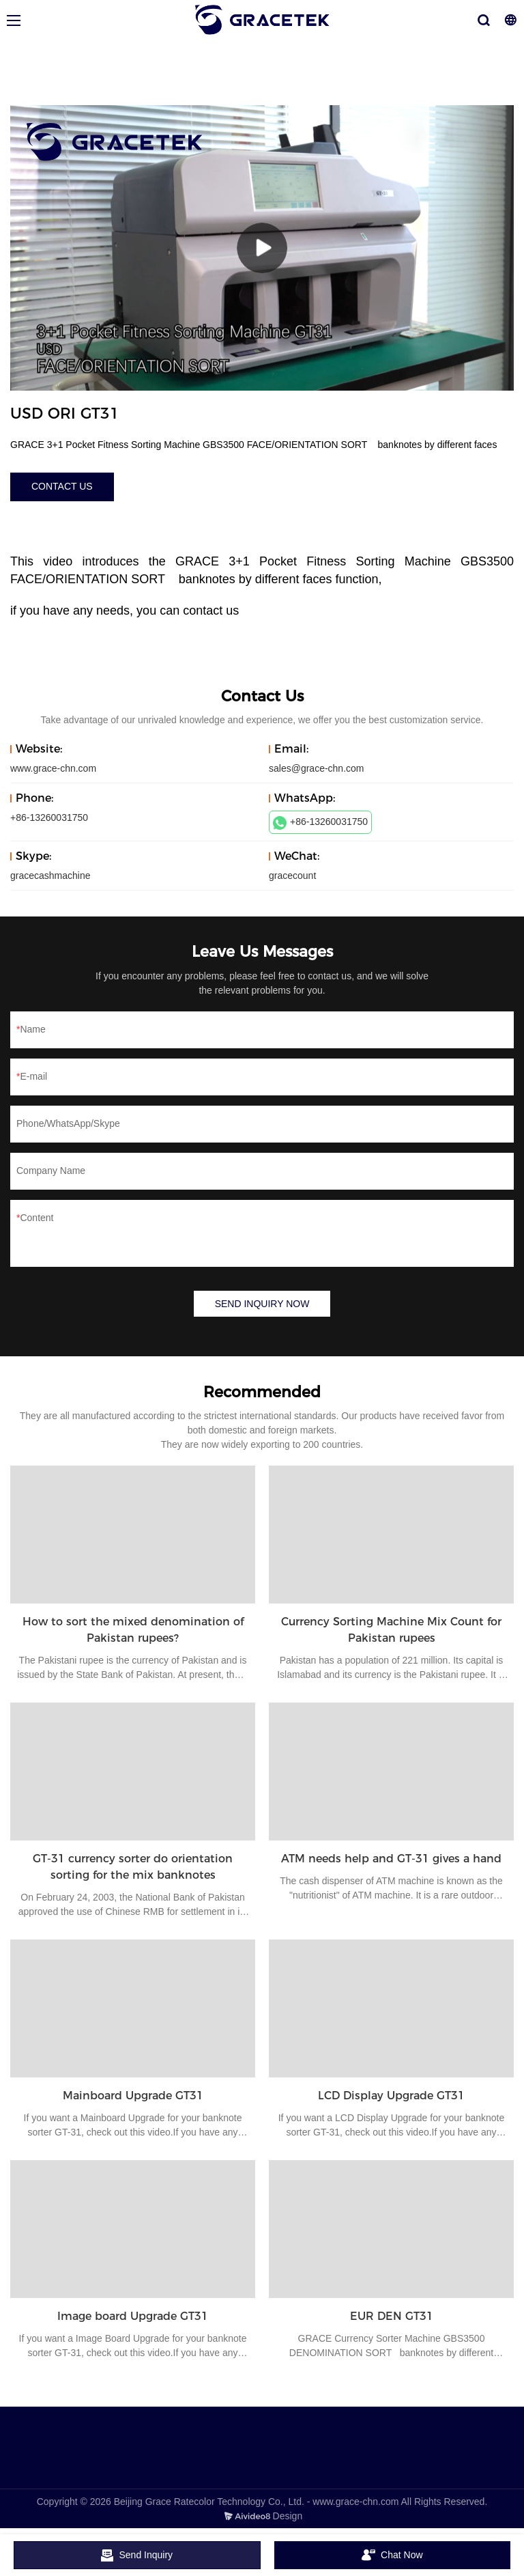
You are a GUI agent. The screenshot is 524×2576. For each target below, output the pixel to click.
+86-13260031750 (320, 823)
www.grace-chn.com (53, 768)
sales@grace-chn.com (316, 768)
